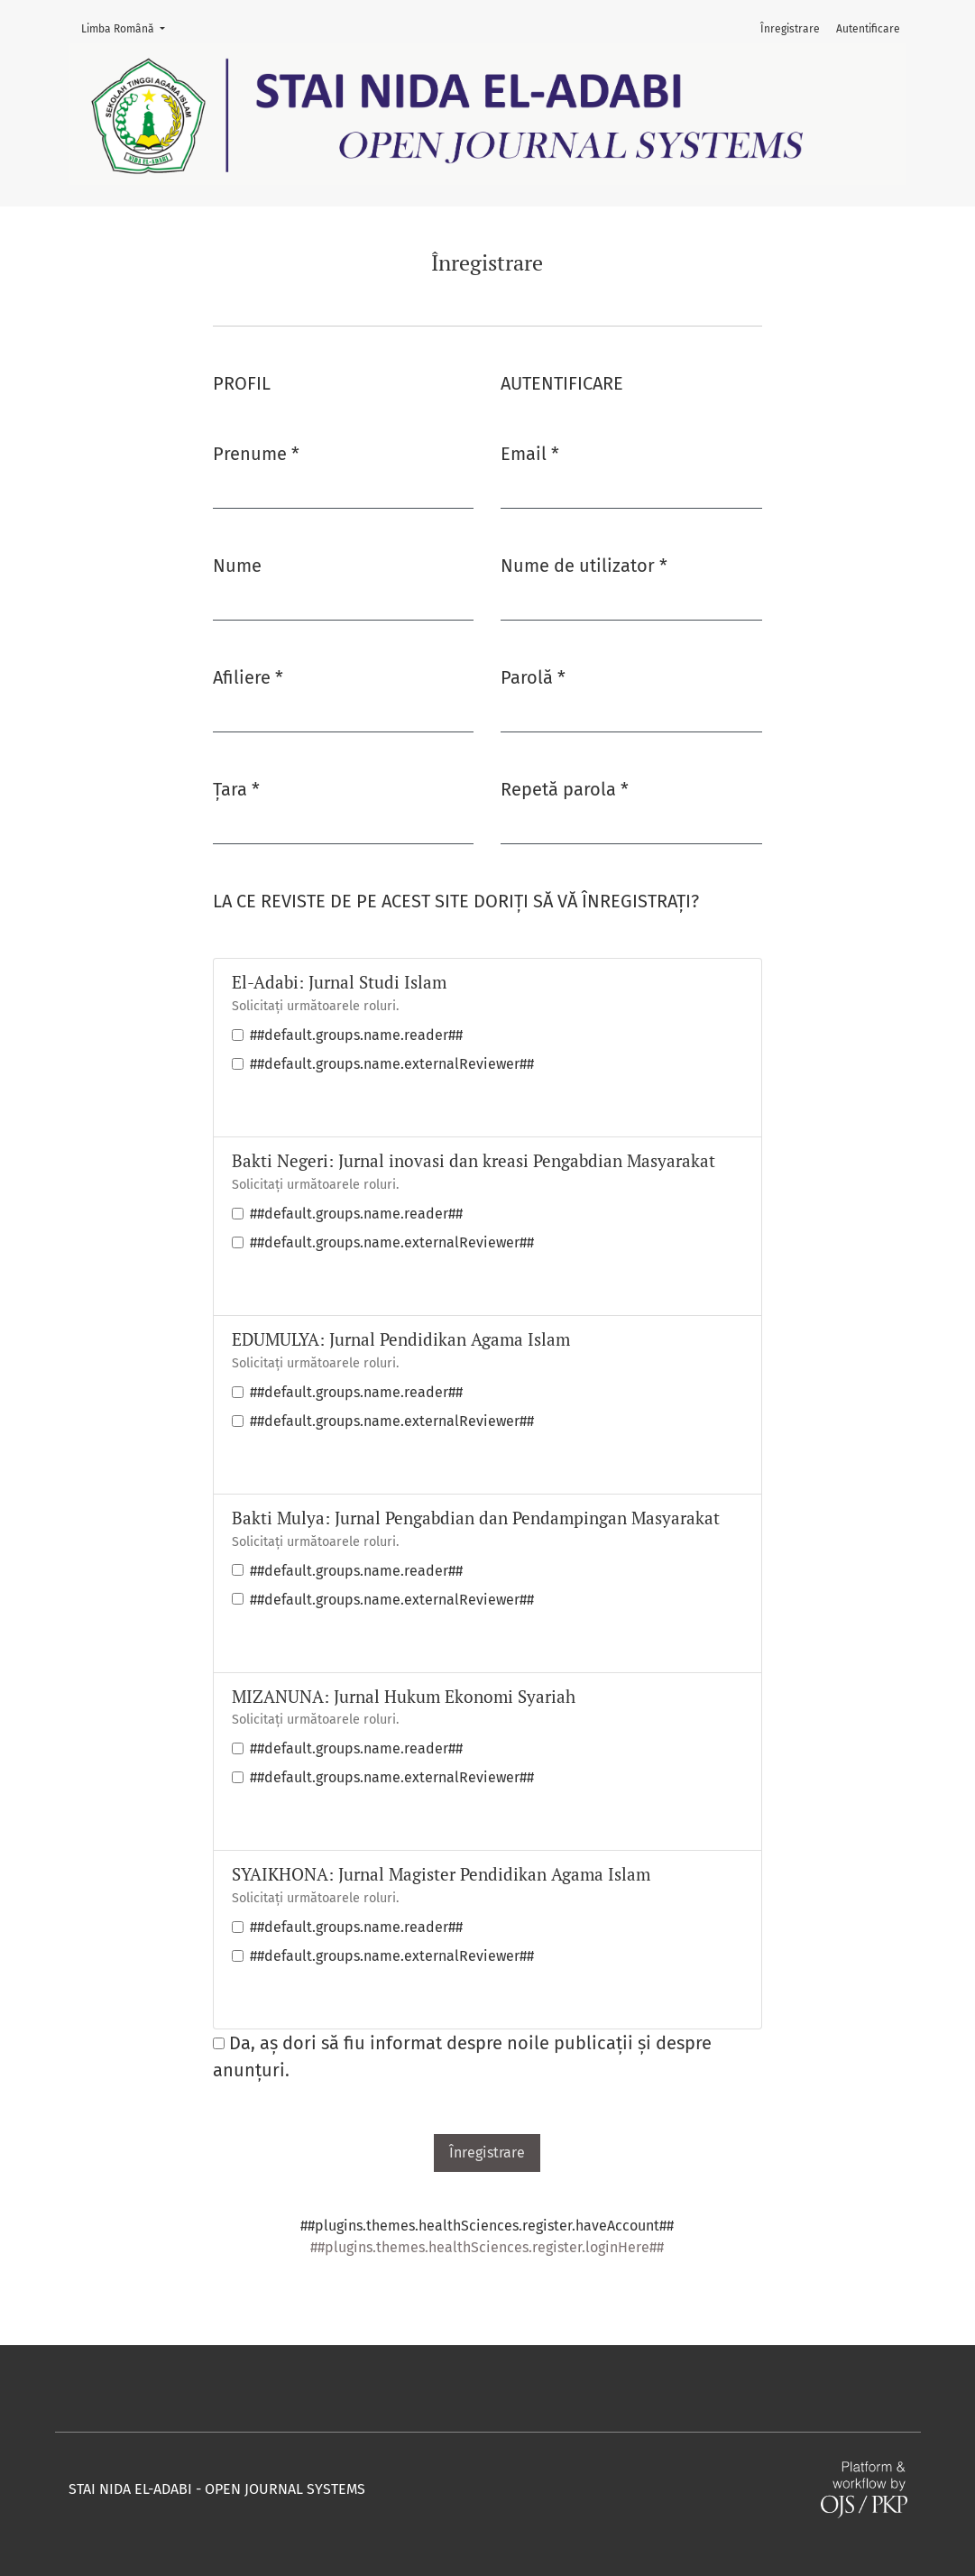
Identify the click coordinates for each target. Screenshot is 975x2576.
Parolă (533, 676)
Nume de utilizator (584, 564)
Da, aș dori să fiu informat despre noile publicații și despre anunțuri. (462, 2056)
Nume (237, 565)
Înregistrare (790, 29)
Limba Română (128, 27)
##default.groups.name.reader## (356, 1035)
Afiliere (248, 676)
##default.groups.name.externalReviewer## (392, 1063)
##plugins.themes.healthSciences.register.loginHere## (487, 2247)
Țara (236, 788)
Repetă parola (565, 788)
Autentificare (868, 29)
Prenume (256, 452)
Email (530, 452)
